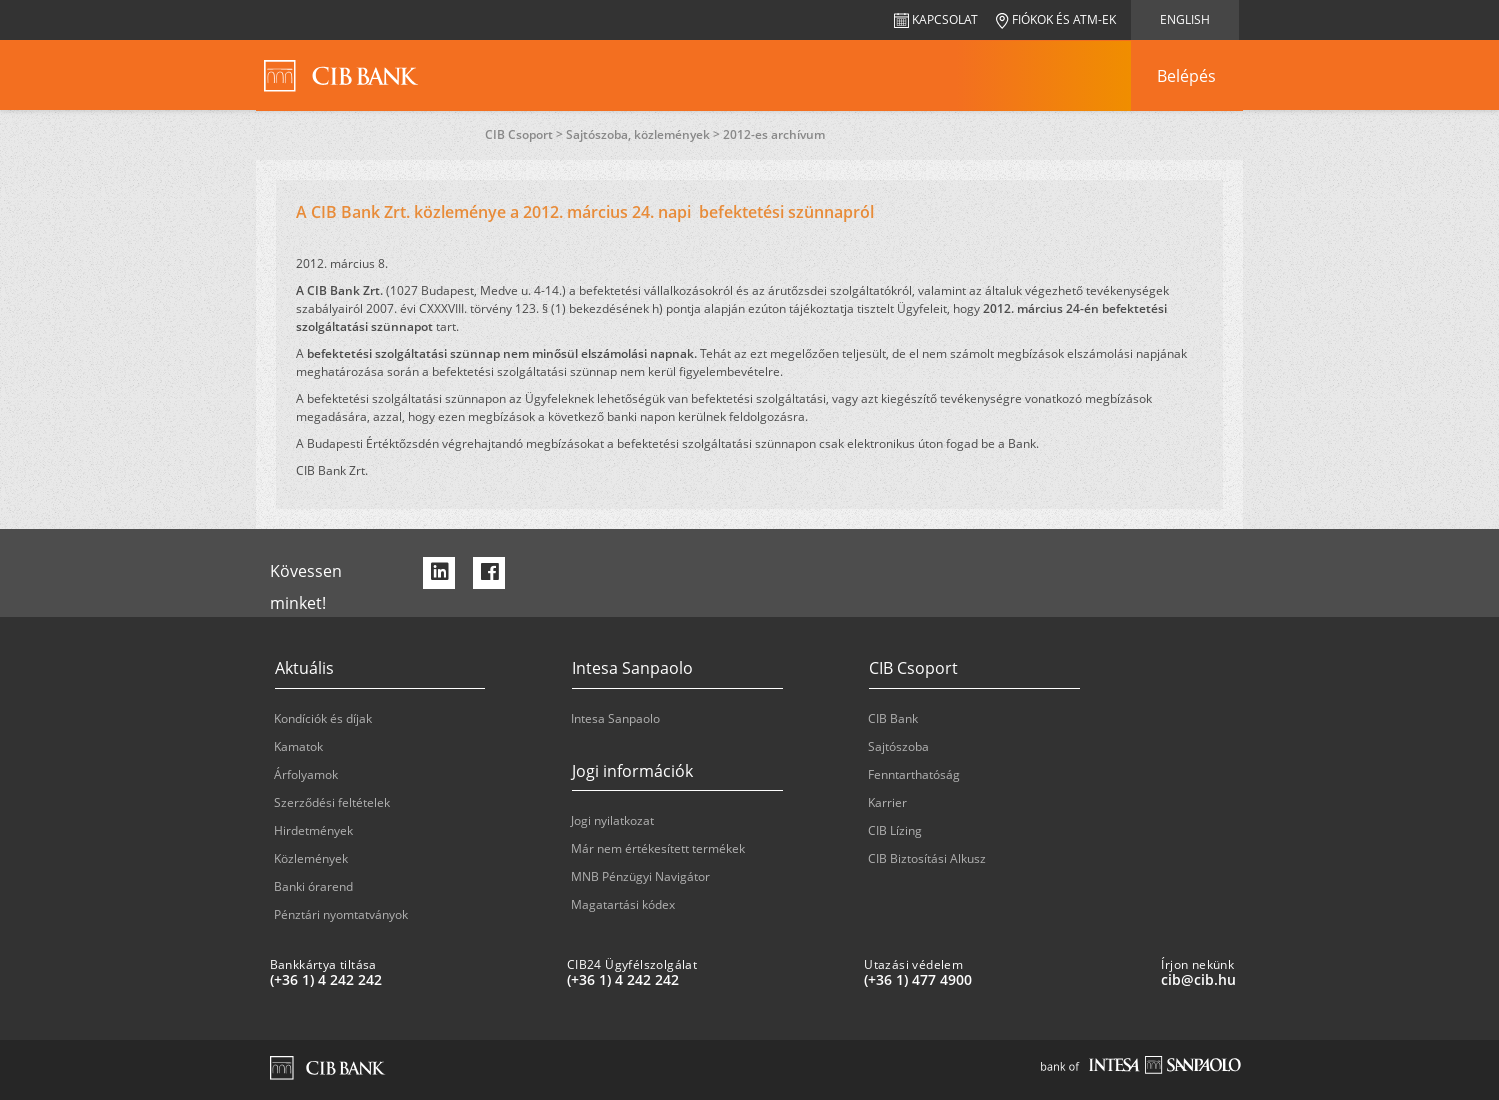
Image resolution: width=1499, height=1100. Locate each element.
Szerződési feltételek (332, 802)
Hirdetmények (313, 830)
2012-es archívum (774, 134)
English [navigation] (1185, 19)
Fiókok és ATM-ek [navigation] (1056, 19)
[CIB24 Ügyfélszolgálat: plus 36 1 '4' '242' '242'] (707, 980)
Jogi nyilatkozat (612, 820)
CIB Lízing (895, 830)
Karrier (887, 802)
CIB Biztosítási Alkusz (927, 858)
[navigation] (1187, 76)
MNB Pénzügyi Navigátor (640, 876)
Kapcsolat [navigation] (936, 19)
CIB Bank (893, 718)
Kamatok (298, 746)
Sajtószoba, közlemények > (644, 134)
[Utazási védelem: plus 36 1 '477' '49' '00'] (1004, 980)
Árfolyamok (306, 774)
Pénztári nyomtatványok (341, 914)
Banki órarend (313, 886)
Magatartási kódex (623, 904)
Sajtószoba (898, 746)
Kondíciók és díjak (323, 718)
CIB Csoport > (525, 134)
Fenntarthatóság (914, 774)
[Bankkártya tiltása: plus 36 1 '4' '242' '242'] (410, 980)
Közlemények (311, 858)
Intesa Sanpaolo (615, 718)
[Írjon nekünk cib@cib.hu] (1301, 980)
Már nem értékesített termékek (658, 848)
